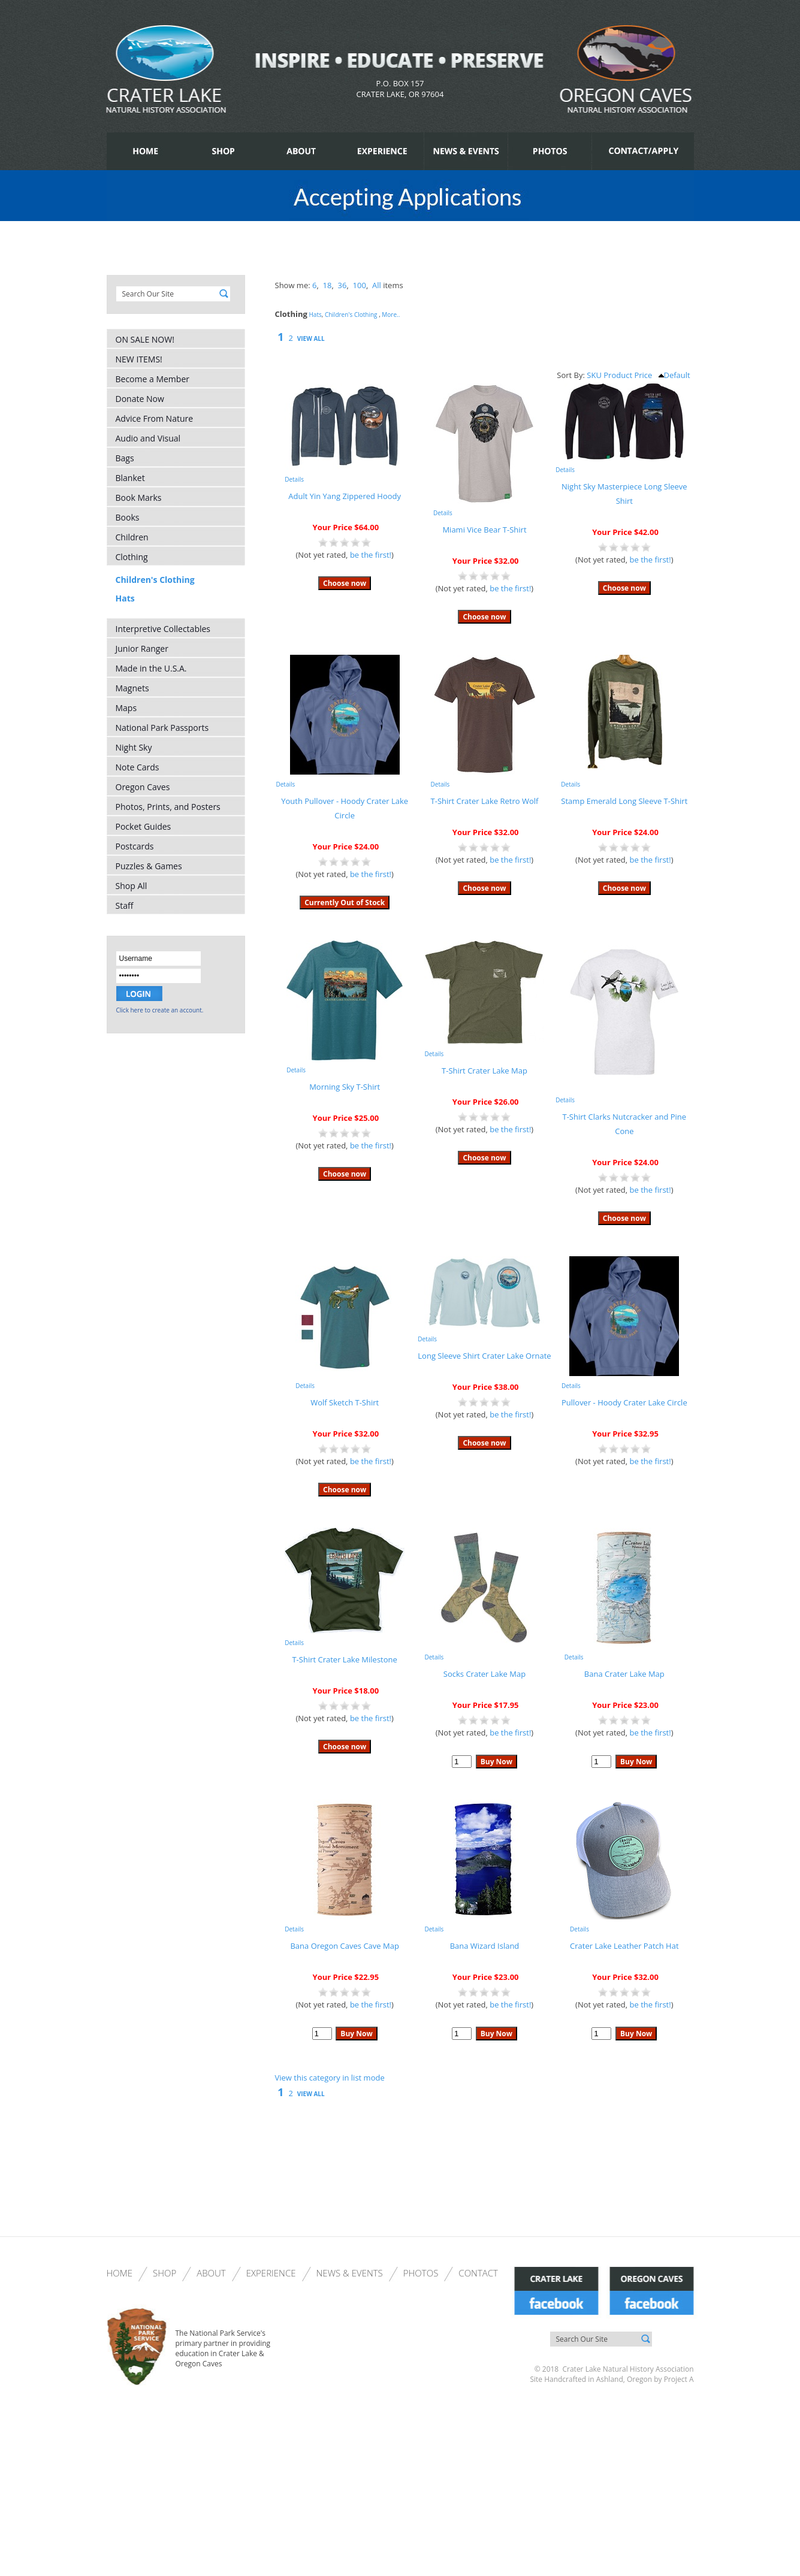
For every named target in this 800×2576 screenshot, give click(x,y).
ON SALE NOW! (145, 339)
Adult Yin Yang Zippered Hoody (344, 496)
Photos (421, 2273)
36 (342, 285)
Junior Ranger (142, 648)
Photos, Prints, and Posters (168, 806)
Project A (678, 2379)
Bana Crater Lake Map (624, 1673)
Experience (271, 2273)
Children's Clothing (155, 579)
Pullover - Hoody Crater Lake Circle (624, 1402)
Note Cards (137, 767)
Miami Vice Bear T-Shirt (484, 529)
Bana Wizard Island (485, 1945)
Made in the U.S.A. (151, 668)
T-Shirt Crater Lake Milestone (344, 1659)
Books (128, 517)
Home (119, 2273)
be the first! (370, 554)
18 (327, 285)
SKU (594, 375)
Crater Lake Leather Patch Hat (624, 1945)
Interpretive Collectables (163, 628)
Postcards (135, 846)
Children (132, 537)
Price (643, 375)
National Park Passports (162, 727)
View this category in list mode (330, 2077)
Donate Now (140, 398)
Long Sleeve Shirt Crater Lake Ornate (484, 1355)
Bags (125, 458)
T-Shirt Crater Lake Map (484, 1070)
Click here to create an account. (160, 1010)
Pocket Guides (143, 826)
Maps (126, 707)
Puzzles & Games (149, 866)
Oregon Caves (143, 787)
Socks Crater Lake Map (484, 1673)
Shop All (131, 885)
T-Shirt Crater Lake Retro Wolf (485, 801)
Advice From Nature (155, 418)
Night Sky (134, 747)
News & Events (349, 2273)
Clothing (132, 557)
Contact (478, 2273)
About (211, 2273)
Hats (125, 598)
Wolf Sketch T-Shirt (344, 1402)
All (376, 285)
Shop (164, 2273)
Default (674, 375)
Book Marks (139, 497)
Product (617, 375)
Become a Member (152, 379)
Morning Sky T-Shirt (344, 1086)
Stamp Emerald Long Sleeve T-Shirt (624, 801)
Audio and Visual (148, 438)
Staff (125, 905)
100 (359, 285)
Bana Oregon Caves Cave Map (344, 1945)
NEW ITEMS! (139, 359)
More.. (391, 314)
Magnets (132, 688)
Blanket (130, 477)
